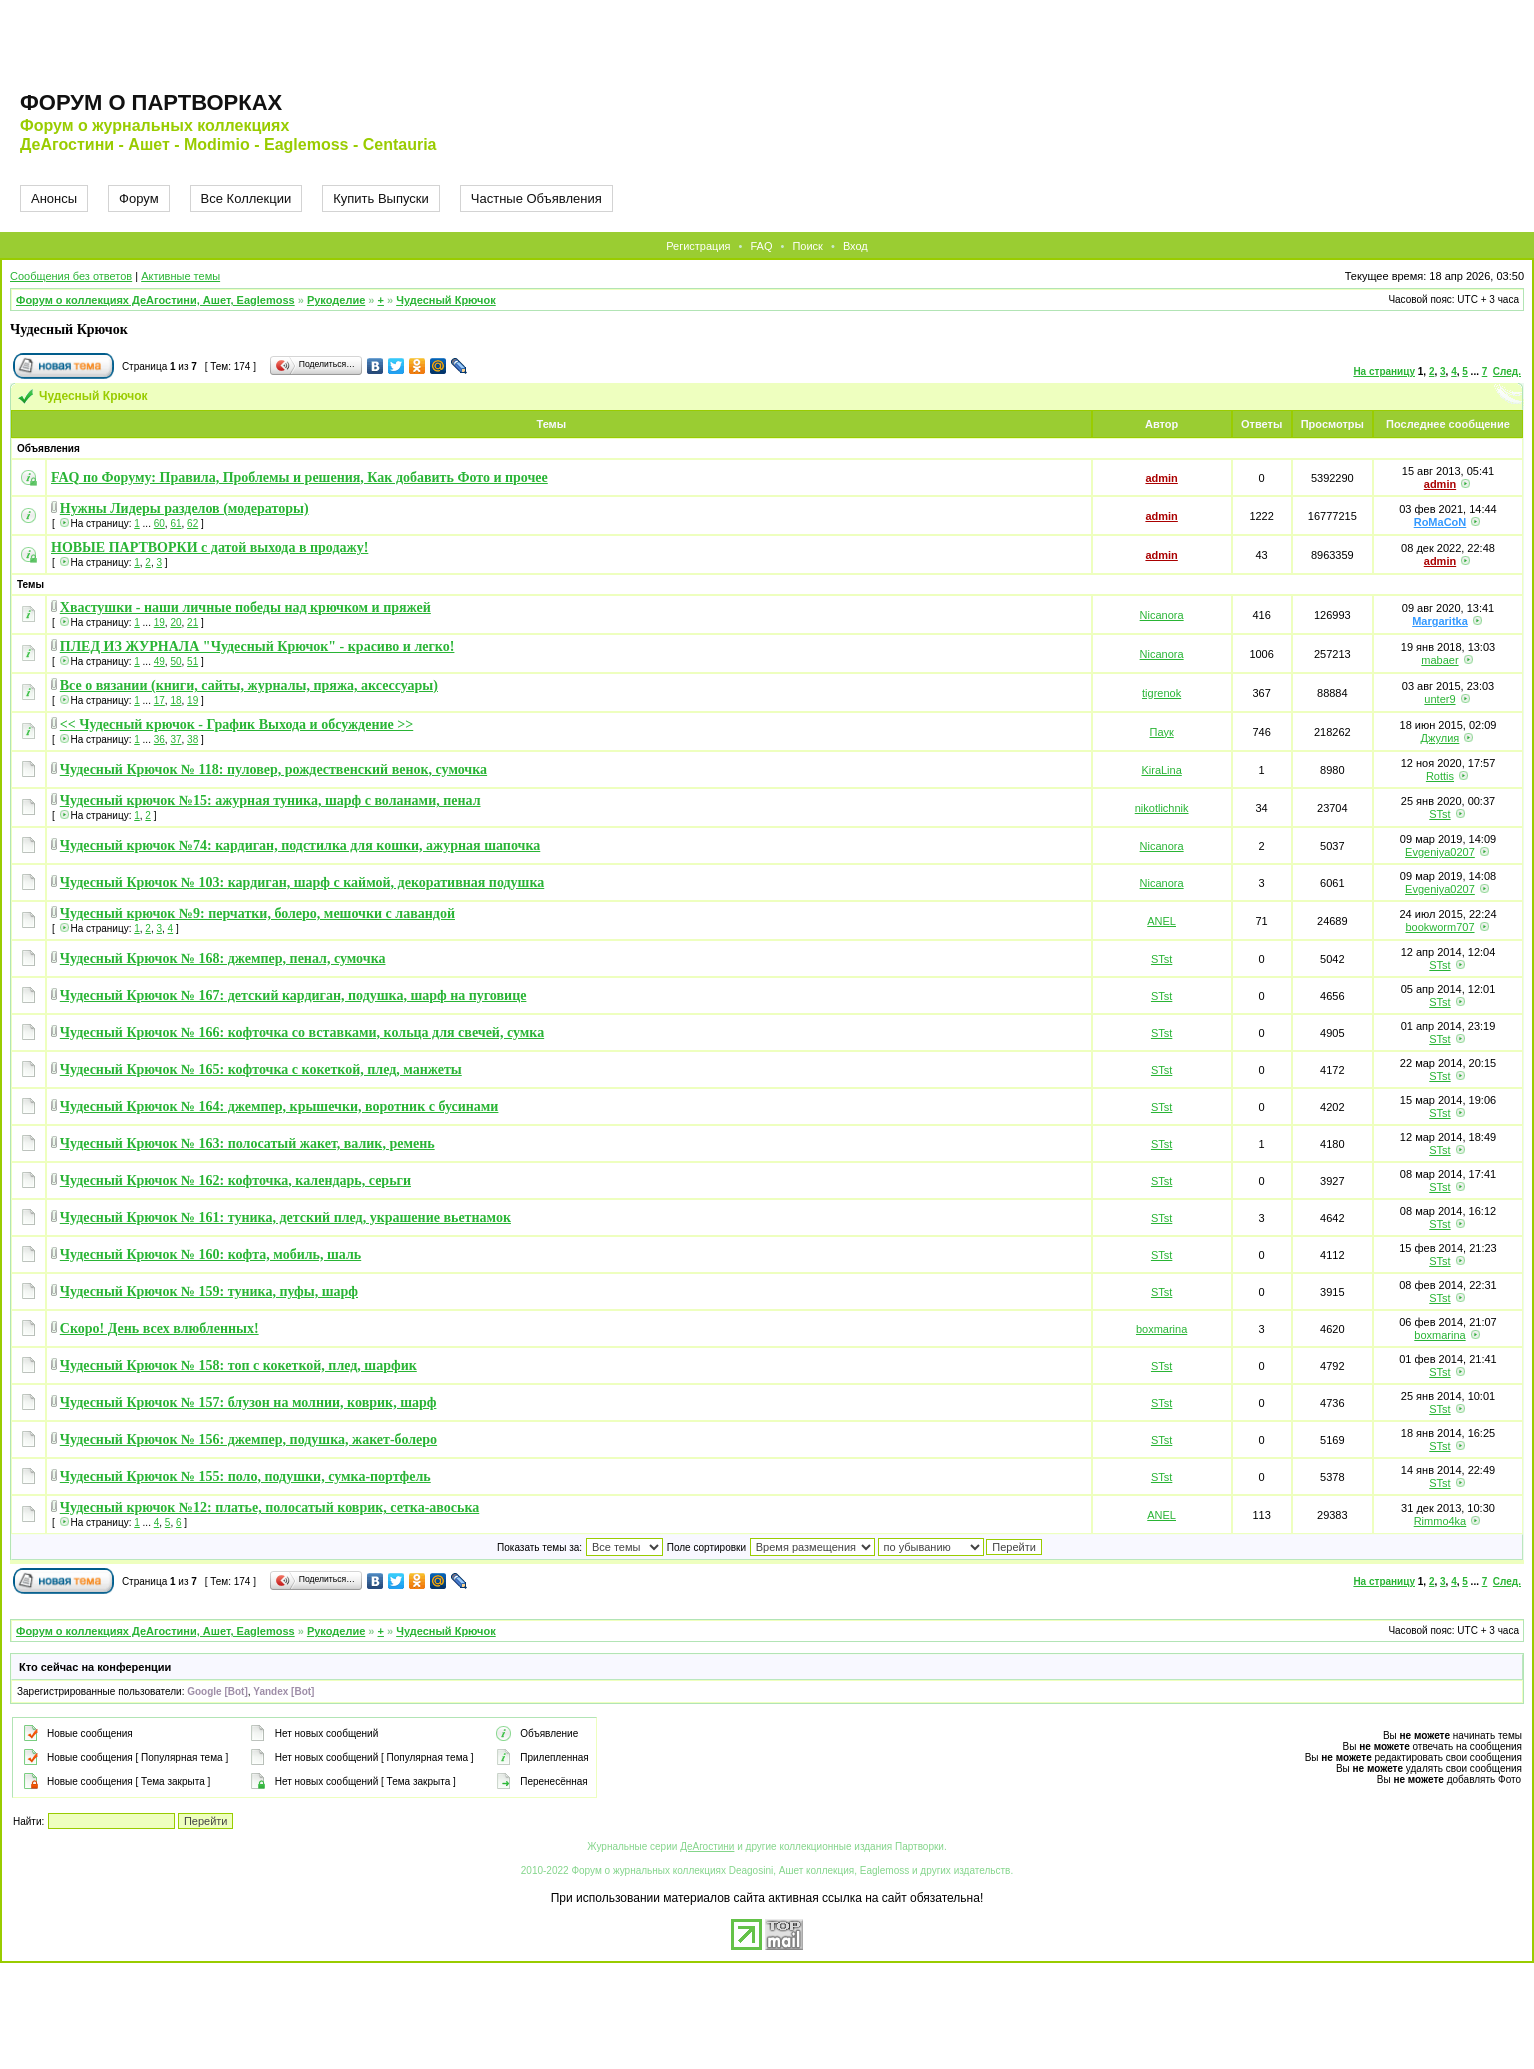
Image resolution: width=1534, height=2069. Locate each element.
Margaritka (1440, 621)
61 (175, 523)
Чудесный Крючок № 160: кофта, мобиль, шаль (210, 1254)
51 (192, 661)
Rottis (1440, 776)
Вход (855, 246)
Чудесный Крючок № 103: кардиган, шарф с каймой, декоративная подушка (302, 882)
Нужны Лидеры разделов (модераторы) (184, 508)
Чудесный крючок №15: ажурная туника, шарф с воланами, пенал (270, 800)
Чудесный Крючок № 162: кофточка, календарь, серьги (235, 1180)
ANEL (1161, 921)
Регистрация (698, 246)
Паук (1162, 732)
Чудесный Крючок (446, 300)
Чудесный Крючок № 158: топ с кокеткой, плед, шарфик (238, 1365)
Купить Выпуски (381, 198)
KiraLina (1161, 770)
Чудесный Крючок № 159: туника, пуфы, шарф (209, 1291)
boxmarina (1161, 1329)
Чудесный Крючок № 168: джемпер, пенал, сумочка (223, 958)
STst (1439, 814)
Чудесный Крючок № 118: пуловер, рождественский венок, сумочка (273, 769)
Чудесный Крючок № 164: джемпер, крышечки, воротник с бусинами (279, 1106)
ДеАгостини (707, 1846)
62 (192, 523)
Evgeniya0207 (1440, 852)
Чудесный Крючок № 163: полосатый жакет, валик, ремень (247, 1143)
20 (175, 622)
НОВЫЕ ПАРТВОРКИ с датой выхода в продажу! (209, 547)
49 (159, 661)
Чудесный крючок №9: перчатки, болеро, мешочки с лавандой (257, 913)
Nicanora (1162, 615)
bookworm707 (1439, 927)
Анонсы (54, 198)
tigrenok (1161, 693)
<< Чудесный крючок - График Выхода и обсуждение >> (236, 724)
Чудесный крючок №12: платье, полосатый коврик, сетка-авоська (269, 1507)
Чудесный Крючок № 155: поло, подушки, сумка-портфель (245, 1476)
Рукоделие (336, 300)
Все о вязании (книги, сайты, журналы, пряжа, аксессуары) (249, 685)
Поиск (807, 246)
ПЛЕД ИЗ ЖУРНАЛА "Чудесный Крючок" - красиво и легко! (257, 646)
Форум (139, 198)
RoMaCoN (1440, 522)
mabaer (1439, 660)
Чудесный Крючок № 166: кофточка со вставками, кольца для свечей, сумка (302, 1032)
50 (175, 661)
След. (1507, 371)
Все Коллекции (246, 198)
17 (159, 700)
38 (192, 739)
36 (159, 739)
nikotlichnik (1162, 808)
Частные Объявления (536, 198)
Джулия (1440, 738)
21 (192, 622)
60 (159, 523)
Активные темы (180, 276)
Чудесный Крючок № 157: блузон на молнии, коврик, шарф (248, 1402)
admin (1161, 478)
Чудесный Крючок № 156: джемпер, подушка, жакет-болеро (248, 1439)
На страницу (1384, 371)
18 (175, 700)
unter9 (1439, 699)
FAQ (761, 246)
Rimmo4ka (1440, 1521)
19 (159, 622)
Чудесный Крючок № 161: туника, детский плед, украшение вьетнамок (285, 1217)
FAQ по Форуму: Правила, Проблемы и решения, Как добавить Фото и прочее (299, 477)
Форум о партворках (151, 102)
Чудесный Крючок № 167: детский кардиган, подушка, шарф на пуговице (293, 995)
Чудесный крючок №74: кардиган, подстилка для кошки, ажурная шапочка (300, 845)
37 (175, 739)
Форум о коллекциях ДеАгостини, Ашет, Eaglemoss (155, 300)
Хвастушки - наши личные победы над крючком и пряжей (245, 607)
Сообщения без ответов (71, 276)
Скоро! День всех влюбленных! (159, 1328)
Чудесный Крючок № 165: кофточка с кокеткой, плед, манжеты (261, 1069)
